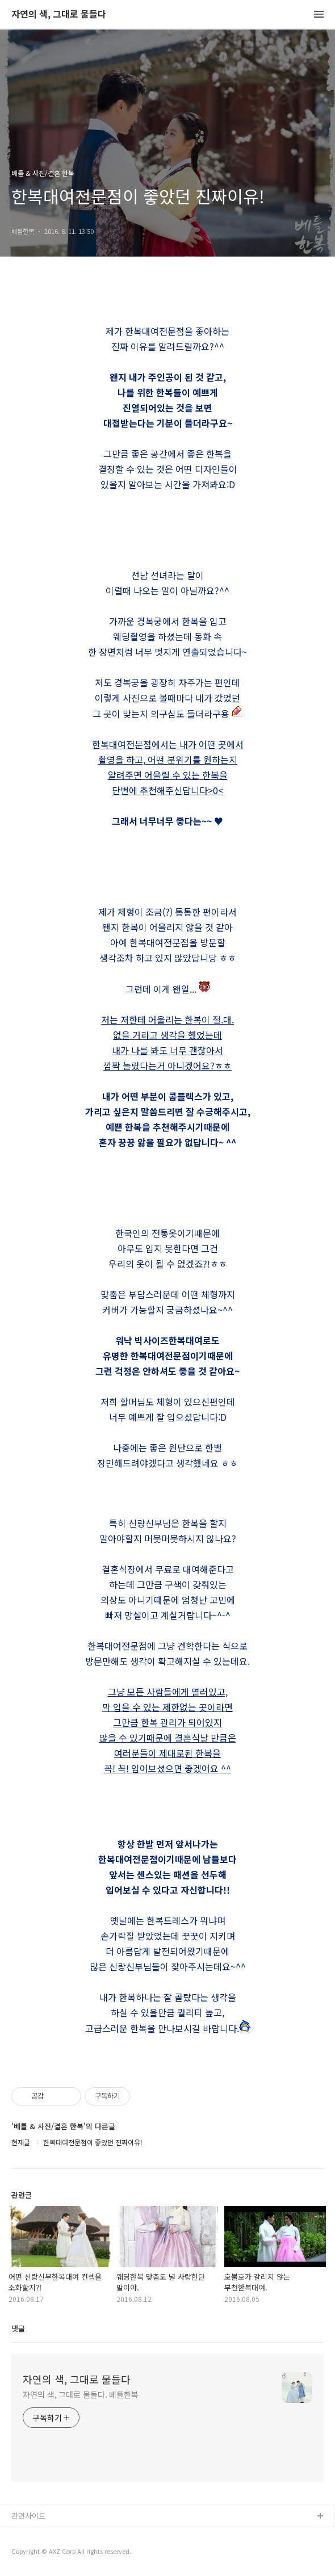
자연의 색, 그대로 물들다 (58, 14)
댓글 (18, 2328)
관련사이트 (28, 2515)
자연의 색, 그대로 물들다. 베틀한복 (81, 2394)
